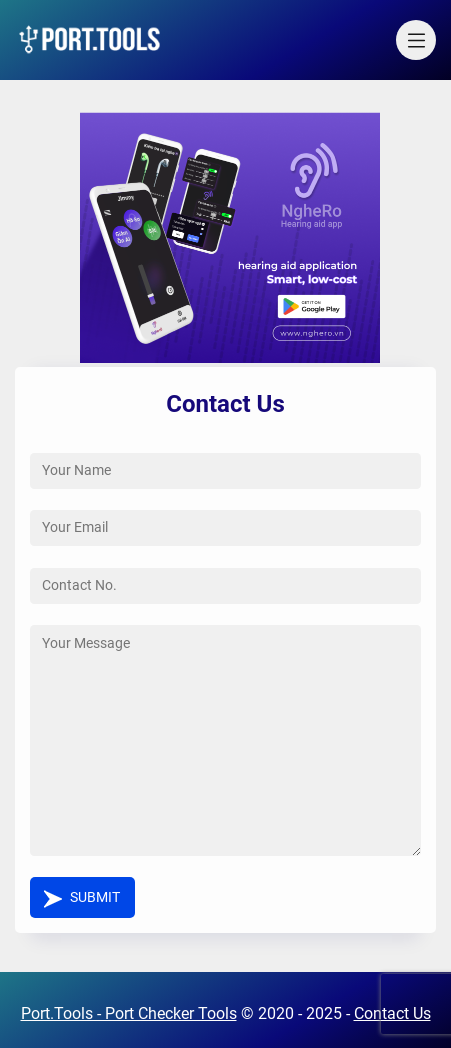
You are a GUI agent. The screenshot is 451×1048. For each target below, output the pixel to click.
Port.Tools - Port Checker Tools (129, 1013)
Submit (95, 897)
